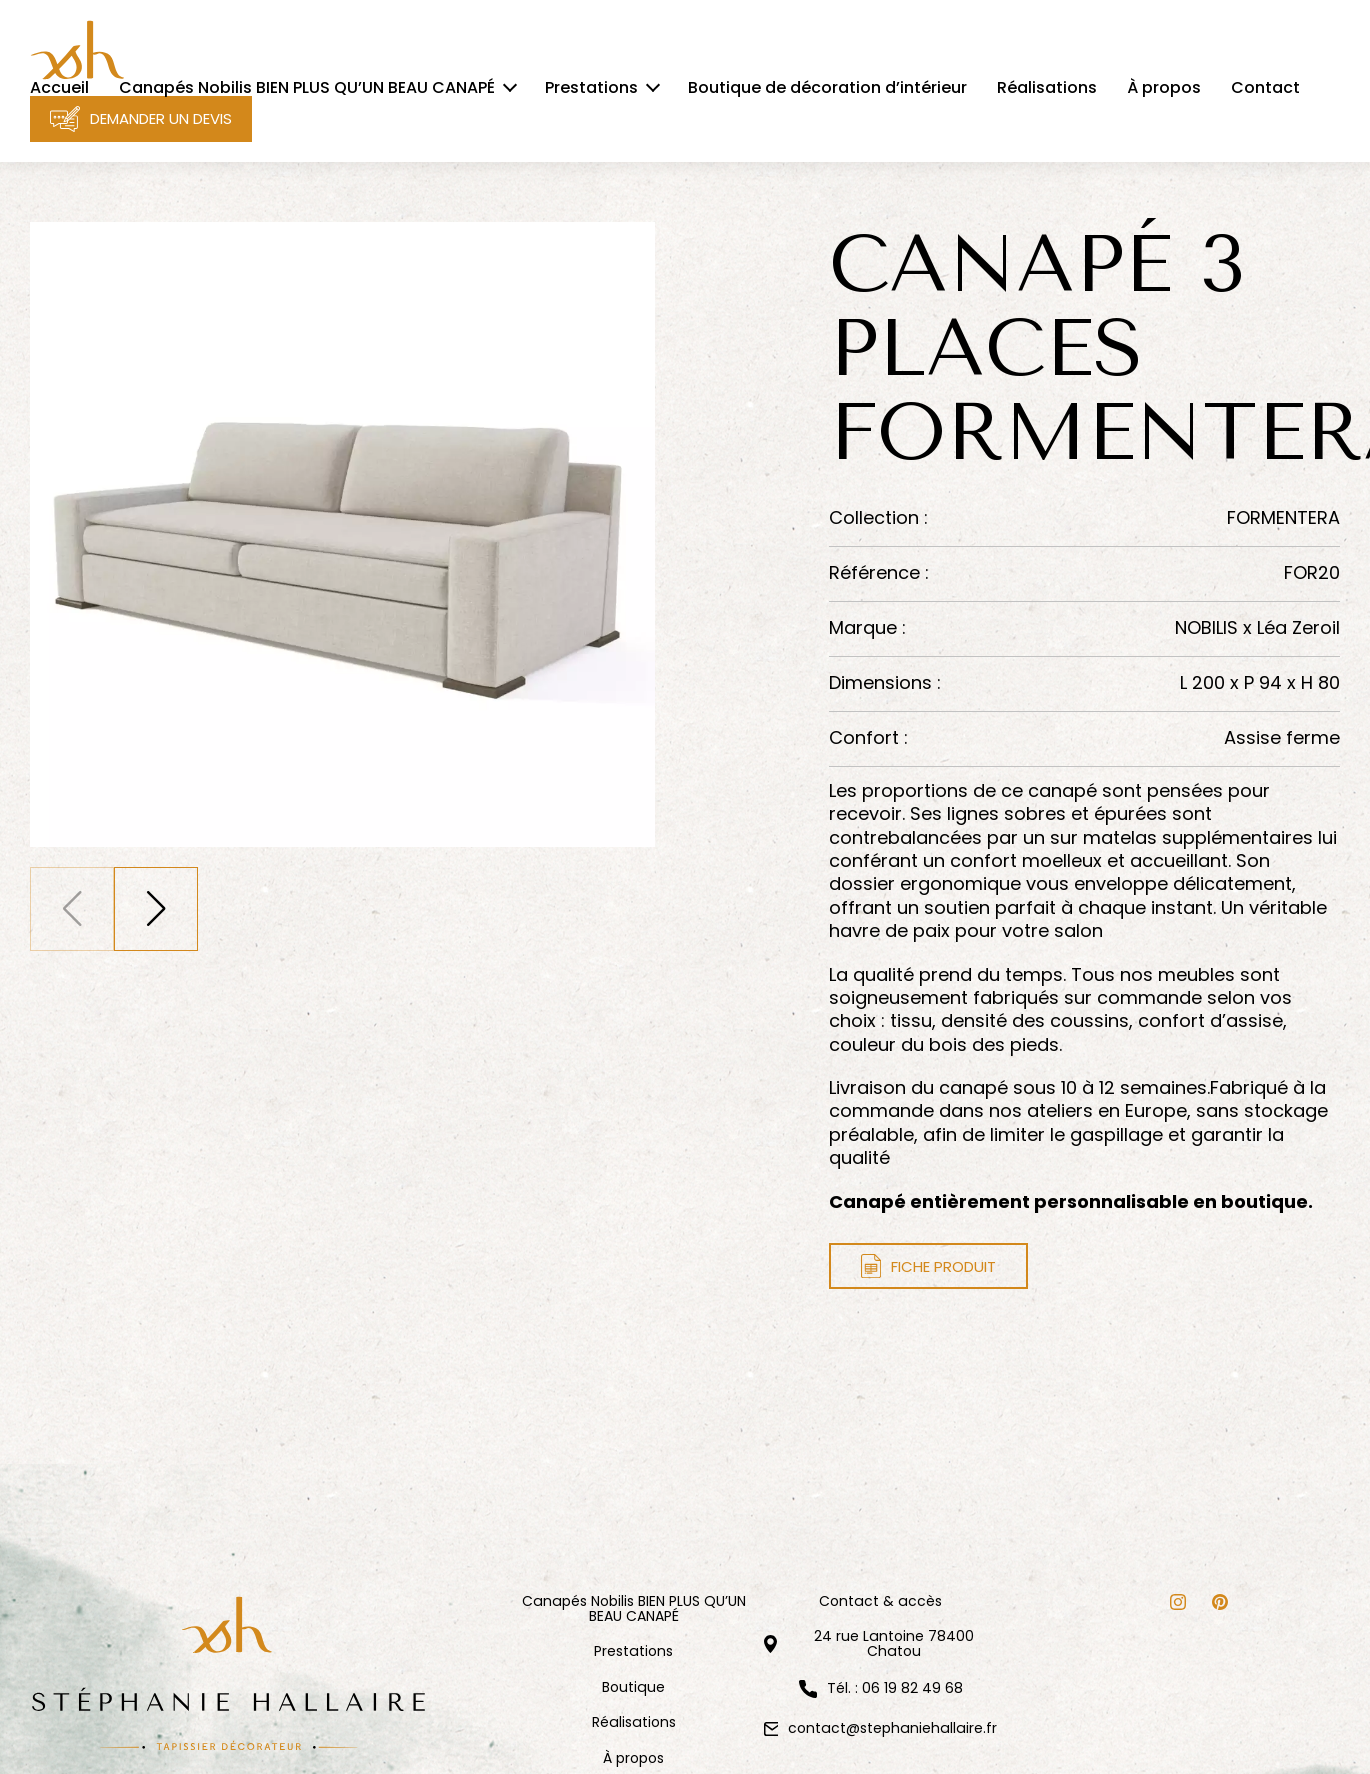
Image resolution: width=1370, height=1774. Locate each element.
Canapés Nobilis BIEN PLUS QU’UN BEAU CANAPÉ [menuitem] (307, 88)
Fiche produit (928, 1266)
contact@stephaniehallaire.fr (892, 1728)
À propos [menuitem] (1164, 88)
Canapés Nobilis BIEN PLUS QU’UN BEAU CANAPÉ (634, 1609)
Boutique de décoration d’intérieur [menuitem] (827, 88)
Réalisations (634, 1722)
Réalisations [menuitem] (1047, 88)
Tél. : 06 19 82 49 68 (895, 1689)
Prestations (633, 1651)
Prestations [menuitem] (591, 88)
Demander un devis (141, 119)
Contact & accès (880, 1601)
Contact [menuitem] (1265, 88)
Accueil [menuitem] (59, 88)
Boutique (633, 1687)
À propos (633, 1758)
